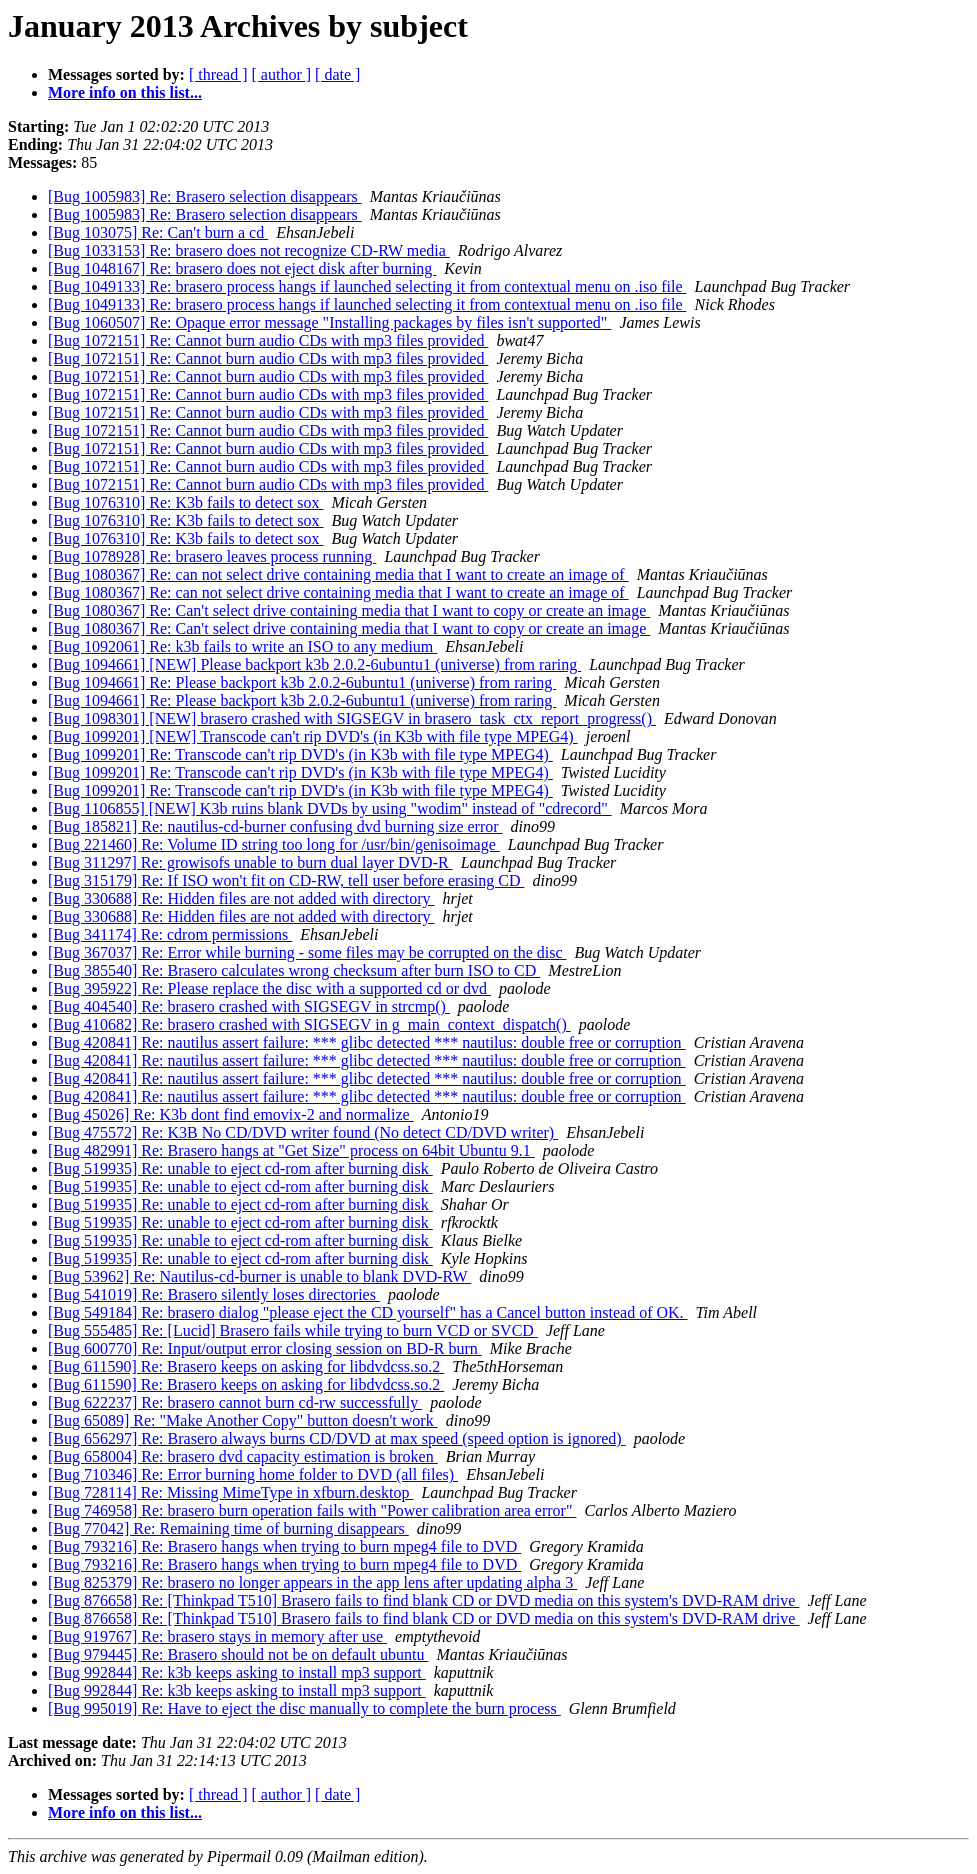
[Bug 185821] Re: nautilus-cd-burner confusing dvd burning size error (275, 826)
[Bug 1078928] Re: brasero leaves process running (212, 556)
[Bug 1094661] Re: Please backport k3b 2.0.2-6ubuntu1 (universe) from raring (302, 682)
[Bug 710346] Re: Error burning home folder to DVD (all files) (253, 1474)
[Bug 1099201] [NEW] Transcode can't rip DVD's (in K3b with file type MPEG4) (313, 736)
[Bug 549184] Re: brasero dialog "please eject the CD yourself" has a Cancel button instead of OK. (368, 1312)
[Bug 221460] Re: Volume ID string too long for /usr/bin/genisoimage (274, 844)
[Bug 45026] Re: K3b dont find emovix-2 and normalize (231, 1114)
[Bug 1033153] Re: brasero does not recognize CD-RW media (249, 250)
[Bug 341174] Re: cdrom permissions (170, 934)
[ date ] (337, 74)
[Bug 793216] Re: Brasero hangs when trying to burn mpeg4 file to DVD (284, 1546)
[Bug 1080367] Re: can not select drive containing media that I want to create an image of (338, 574)
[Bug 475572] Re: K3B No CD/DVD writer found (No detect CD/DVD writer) (303, 1132)
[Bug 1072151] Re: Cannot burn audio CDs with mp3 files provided (268, 340)
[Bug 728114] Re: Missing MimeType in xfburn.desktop (230, 1492)
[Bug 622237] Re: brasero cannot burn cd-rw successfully (235, 1402)
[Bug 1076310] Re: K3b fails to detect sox (186, 502)
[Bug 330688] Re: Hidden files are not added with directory (241, 898)
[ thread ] (218, 74)
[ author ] (282, 74)
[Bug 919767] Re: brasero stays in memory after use (217, 1636)
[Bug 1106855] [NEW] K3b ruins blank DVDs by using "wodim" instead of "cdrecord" (330, 808)
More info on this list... (125, 92)
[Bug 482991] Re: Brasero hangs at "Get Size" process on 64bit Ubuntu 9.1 (291, 1150)
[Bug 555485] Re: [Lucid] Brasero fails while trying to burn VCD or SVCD (293, 1330)
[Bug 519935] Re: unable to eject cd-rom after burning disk (240, 1168)
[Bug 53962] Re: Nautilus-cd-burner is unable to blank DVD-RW (259, 1276)
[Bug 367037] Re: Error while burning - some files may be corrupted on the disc (307, 952)
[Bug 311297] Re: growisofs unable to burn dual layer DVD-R (250, 862)
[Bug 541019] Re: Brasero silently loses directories (214, 1294)
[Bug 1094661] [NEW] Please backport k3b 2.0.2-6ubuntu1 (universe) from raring (314, 664)
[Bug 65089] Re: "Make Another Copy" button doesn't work (243, 1420)
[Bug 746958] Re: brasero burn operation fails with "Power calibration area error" (312, 1510)
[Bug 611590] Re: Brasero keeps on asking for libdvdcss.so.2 (246, 1366)
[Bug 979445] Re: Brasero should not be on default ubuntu (238, 1654)
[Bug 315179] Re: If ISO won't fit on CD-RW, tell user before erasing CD (286, 880)
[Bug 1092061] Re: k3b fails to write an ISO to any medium (242, 646)
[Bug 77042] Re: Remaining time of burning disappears (228, 1528)
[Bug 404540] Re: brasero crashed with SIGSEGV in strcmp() (249, 1006)
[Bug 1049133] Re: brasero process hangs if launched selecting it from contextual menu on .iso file (367, 286)
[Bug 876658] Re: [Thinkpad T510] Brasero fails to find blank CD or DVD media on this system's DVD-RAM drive (423, 1600)
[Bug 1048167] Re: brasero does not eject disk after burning (242, 268)
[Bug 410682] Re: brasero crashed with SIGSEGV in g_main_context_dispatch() (309, 1024)
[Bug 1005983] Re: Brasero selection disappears (205, 196)
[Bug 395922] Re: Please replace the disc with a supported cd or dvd (269, 988)
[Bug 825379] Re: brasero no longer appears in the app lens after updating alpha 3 (312, 1582)
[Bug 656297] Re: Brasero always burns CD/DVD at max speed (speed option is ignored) (337, 1438)
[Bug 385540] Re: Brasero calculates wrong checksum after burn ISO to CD (294, 970)
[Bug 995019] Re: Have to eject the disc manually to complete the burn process (304, 1708)
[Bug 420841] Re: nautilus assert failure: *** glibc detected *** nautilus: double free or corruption (367, 1042)
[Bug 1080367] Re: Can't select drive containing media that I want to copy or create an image (349, 610)
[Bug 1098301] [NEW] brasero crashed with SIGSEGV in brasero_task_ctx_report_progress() (352, 718)
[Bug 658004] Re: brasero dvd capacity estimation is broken (243, 1456)
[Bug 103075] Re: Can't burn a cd (158, 232)
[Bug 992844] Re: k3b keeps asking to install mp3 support (237, 1672)
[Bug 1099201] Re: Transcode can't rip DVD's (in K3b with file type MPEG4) (300, 754)
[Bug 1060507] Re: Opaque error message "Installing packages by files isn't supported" (329, 322)
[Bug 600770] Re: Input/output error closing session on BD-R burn (265, 1348)
